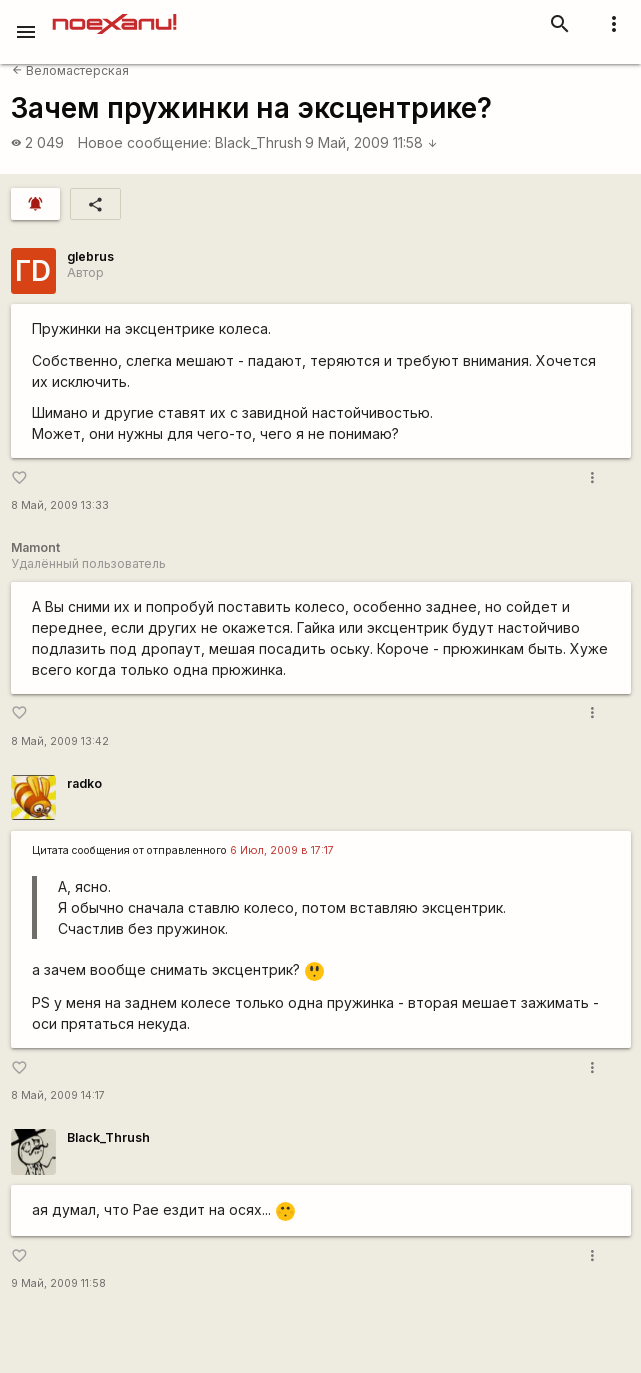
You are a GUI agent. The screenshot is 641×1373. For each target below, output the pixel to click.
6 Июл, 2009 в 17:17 (282, 850)
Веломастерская (70, 70)
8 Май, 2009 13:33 (60, 505)
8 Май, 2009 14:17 (58, 1095)
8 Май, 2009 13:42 (60, 741)
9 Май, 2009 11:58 (371, 142)
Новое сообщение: (144, 142)
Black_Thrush (258, 142)
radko (84, 783)
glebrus (90, 256)
